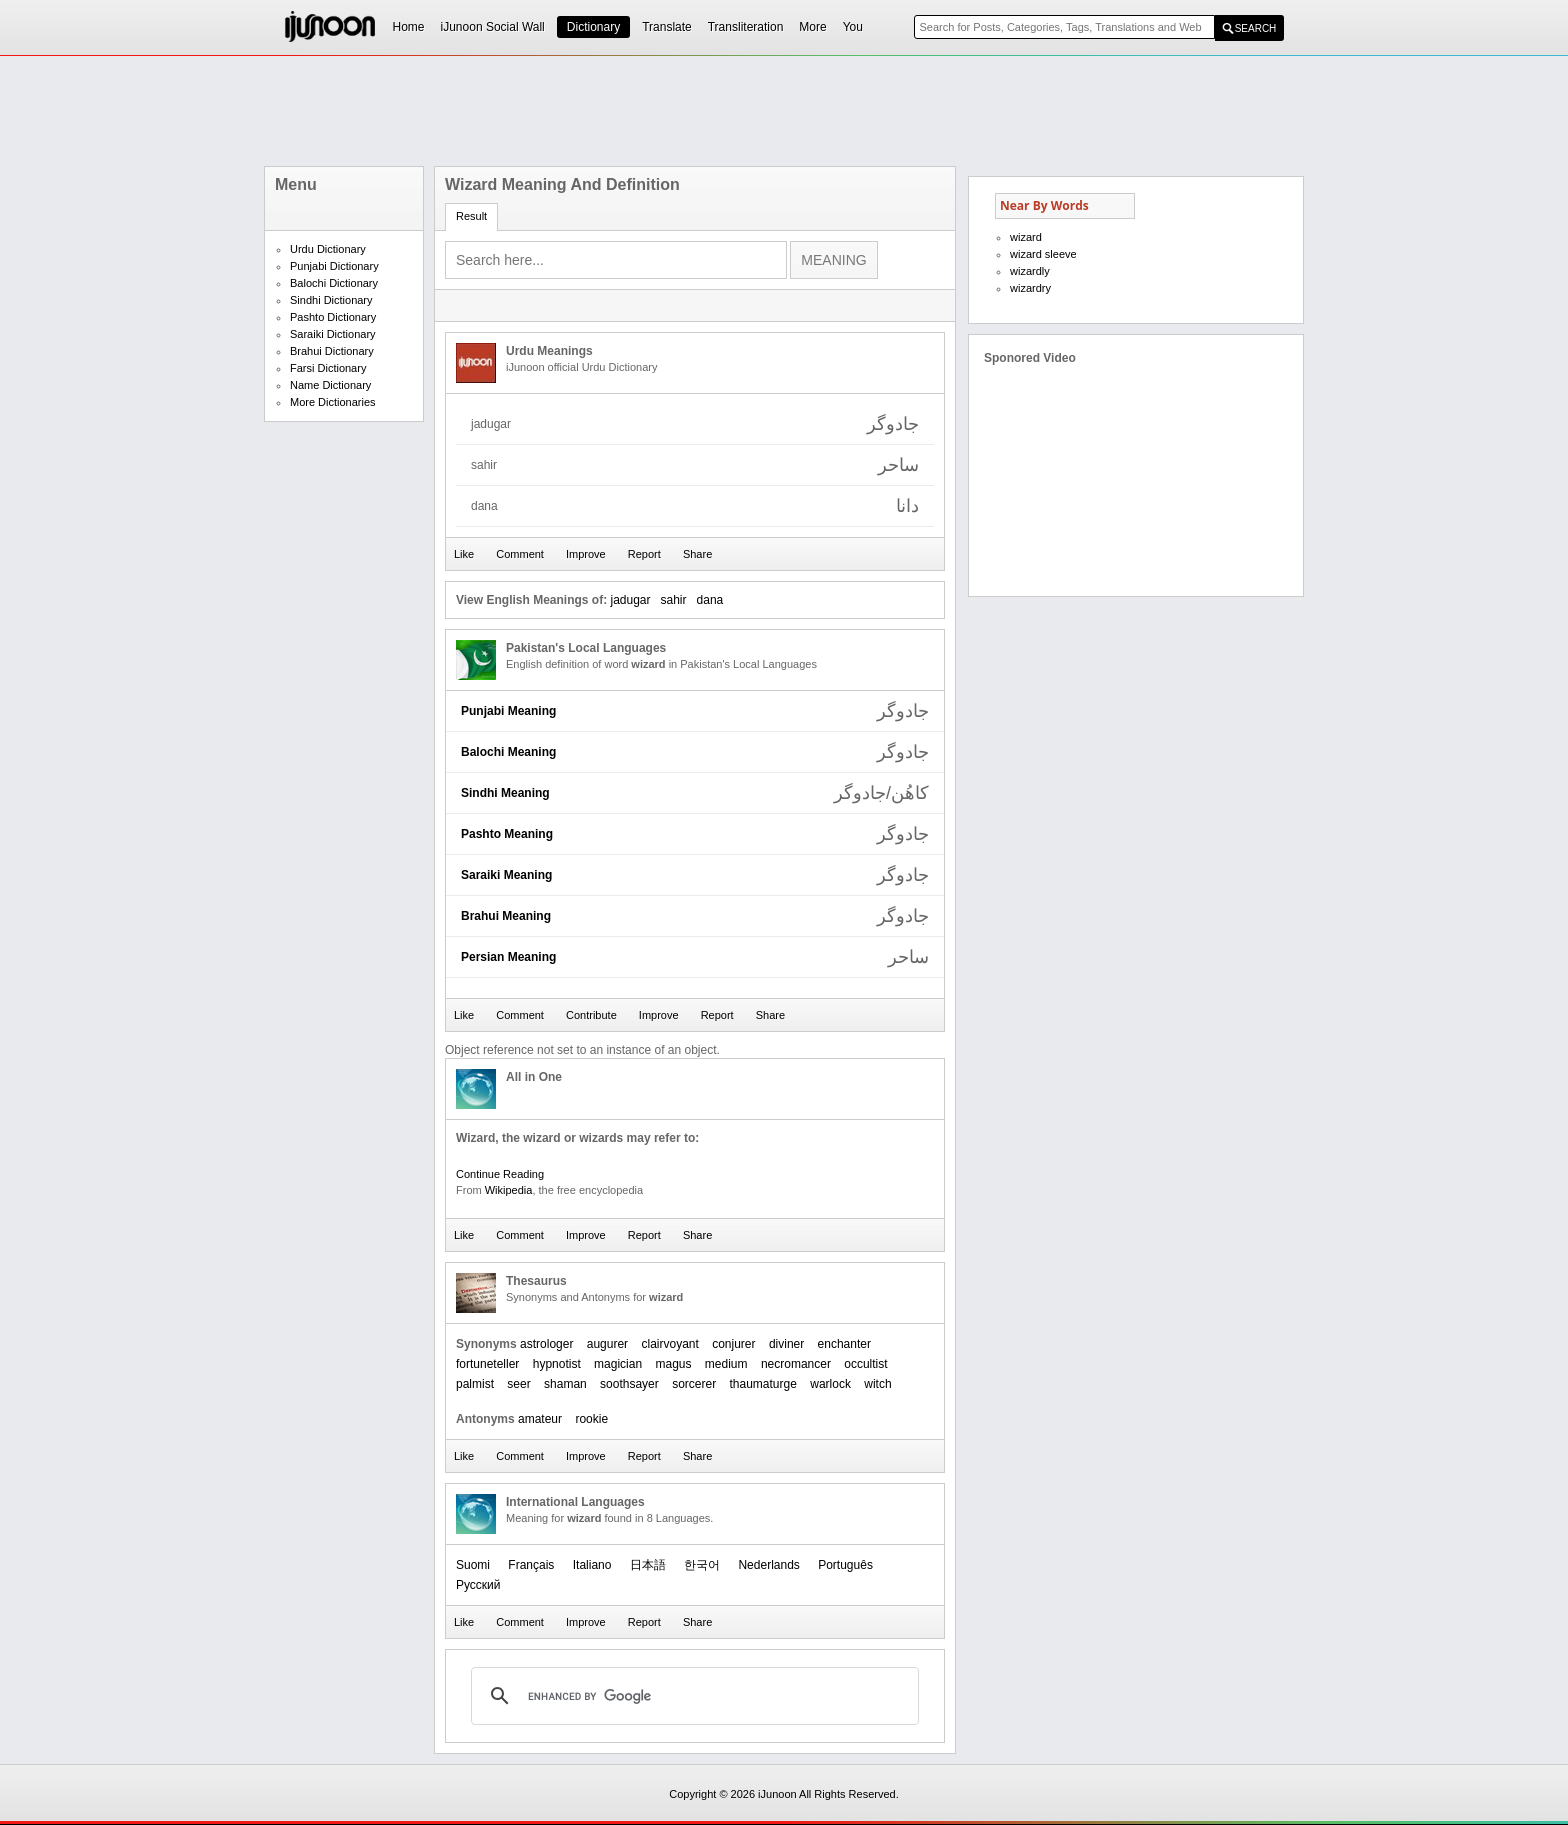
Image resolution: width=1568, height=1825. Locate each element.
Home (409, 27)
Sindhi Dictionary (331, 300)
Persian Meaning (508, 957)
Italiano (592, 1565)
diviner (786, 1344)
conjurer (733, 1344)
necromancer (796, 1364)
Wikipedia (509, 1190)
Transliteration (746, 27)
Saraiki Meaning (506, 875)
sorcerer (694, 1384)
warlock (830, 1384)
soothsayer (629, 1384)
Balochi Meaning (508, 752)
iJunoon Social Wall (493, 27)
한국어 (702, 1565)
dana (710, 600)
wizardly (1030, 271)
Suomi (473, 1565)
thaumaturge (763, 1384)
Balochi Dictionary (334, 283)
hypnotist (557, 1364)
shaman (565, 1384)
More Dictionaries (333, 402)
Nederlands (768, 1565)
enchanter (844, 1344)
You (853, 27)
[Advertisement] (784, 111)
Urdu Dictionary (328, 249)
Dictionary (593, 27)
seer (518, 1384)
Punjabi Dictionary (334, 266)
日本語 (648, 1565)
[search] (692, 1696)
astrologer (546, 1344)
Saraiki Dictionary (333, 334)
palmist (475, 1384)
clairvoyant (669, 1344)
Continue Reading (500, 1174)
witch (877, 1384)
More (812, 27)
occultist (865, 1364)
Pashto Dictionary (333, 317)
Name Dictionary (330, 385)
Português (845, 1565)
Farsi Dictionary (328, 368)
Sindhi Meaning (505, 793)
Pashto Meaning (507, 834)
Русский (478, 1585)
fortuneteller (487, 1364)
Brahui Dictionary (332, 351)
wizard (1026, 237)
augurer (607, 1344)
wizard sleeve (1043, 254)
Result (471, 216)
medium (726, 1364)
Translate (667, 27)
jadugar (630, 600)
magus (673, 1364)
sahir (674, 600)
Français (531, 1565)
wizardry (1030, 288)
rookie (591, 1419)
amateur (540, 1419)
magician (618, 1364)
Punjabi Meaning (508, 711)
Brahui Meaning (506, 916)
